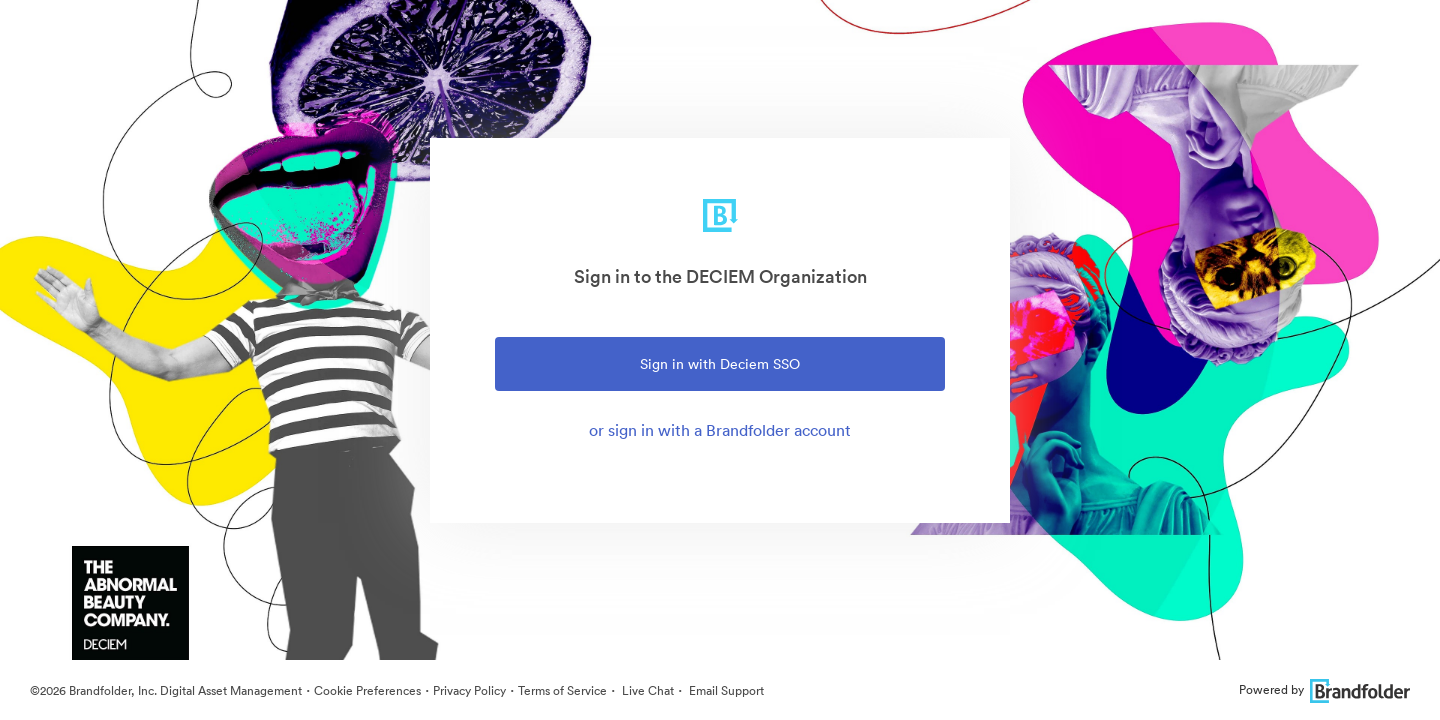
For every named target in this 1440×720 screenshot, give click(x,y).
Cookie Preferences (367, 690)
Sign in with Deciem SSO (720, 364)
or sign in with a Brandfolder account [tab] (720, 430)
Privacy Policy (469, 690)
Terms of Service (562, 690)
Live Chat (646, 690)
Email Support (725, 690)
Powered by (1324, 689)
